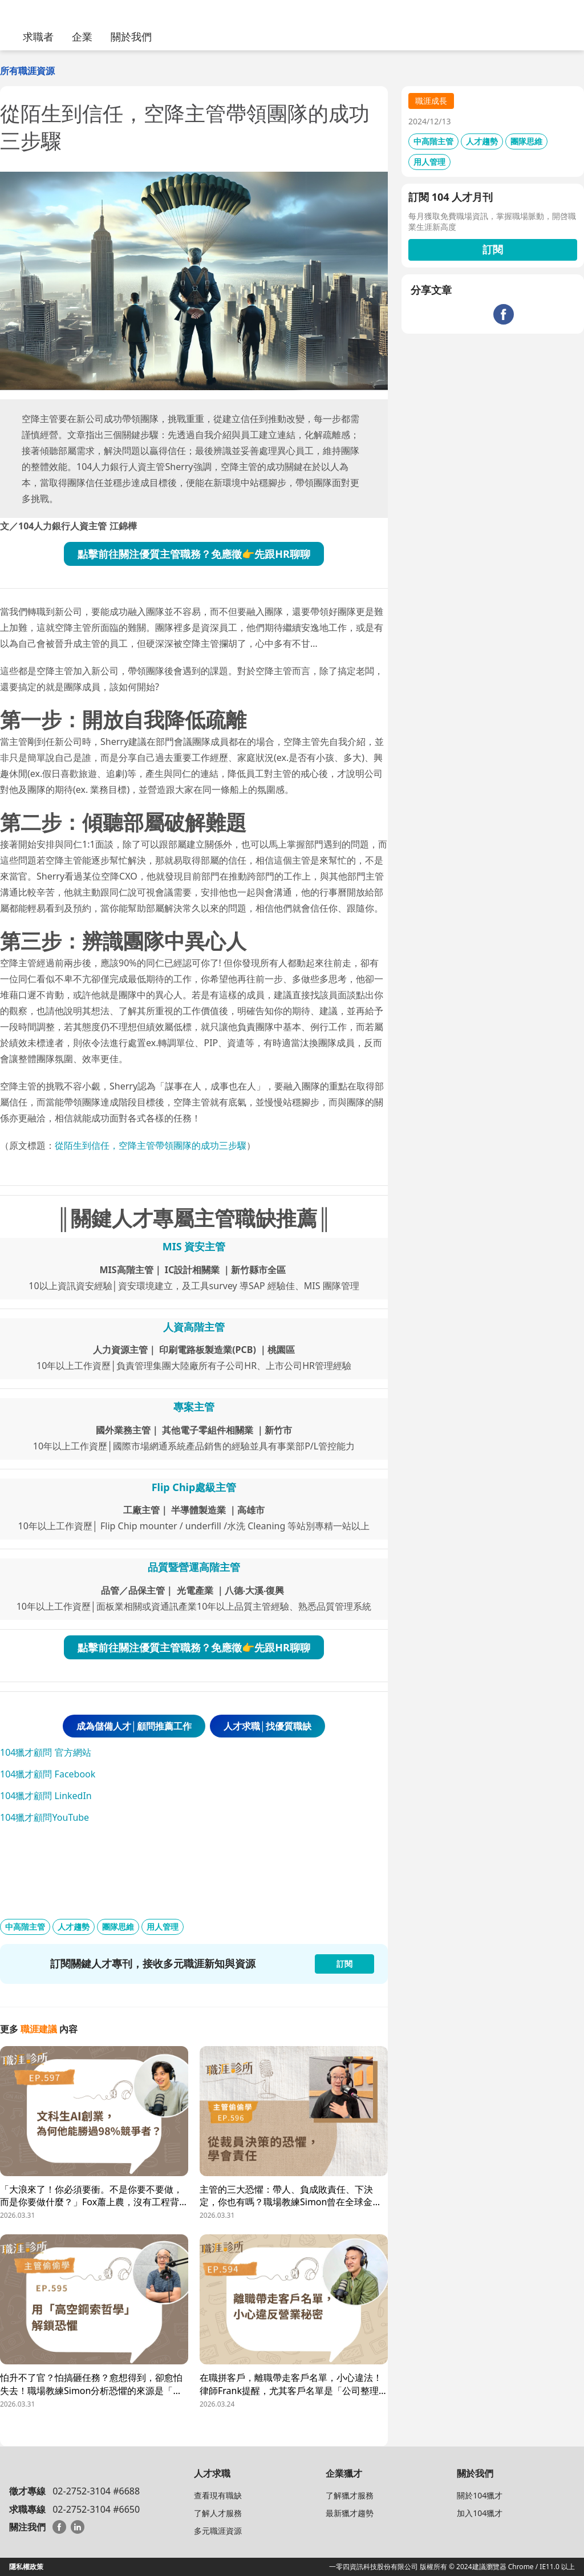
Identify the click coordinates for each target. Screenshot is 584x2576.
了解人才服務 (218, 2513)
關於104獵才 (479, 2495)
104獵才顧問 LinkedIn (46, 1795)
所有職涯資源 (27, 70)
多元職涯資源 (218, 2530)
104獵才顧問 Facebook (47, 1774)
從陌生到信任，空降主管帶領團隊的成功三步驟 (150, 1145)
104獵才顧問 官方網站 (45, 1752)
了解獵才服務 (350, 2495)
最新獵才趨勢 (350, 2513)
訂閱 (492, 249)
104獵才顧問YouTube (44, 1817)
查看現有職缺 (218, 2495)
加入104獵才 (479, 2513)
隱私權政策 (26, 2566)
